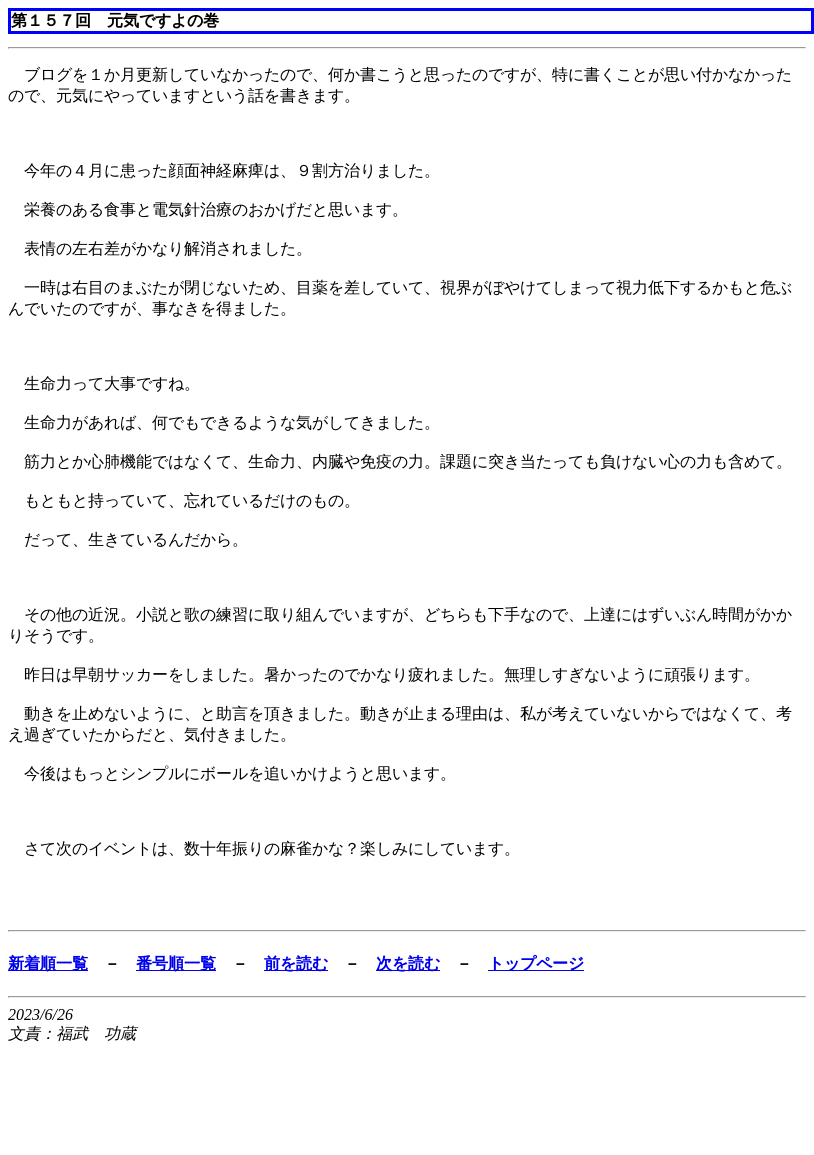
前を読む (296, 963)
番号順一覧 (176, 963)
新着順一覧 (48, 963)
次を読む (408, 963)
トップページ (536, 963)
